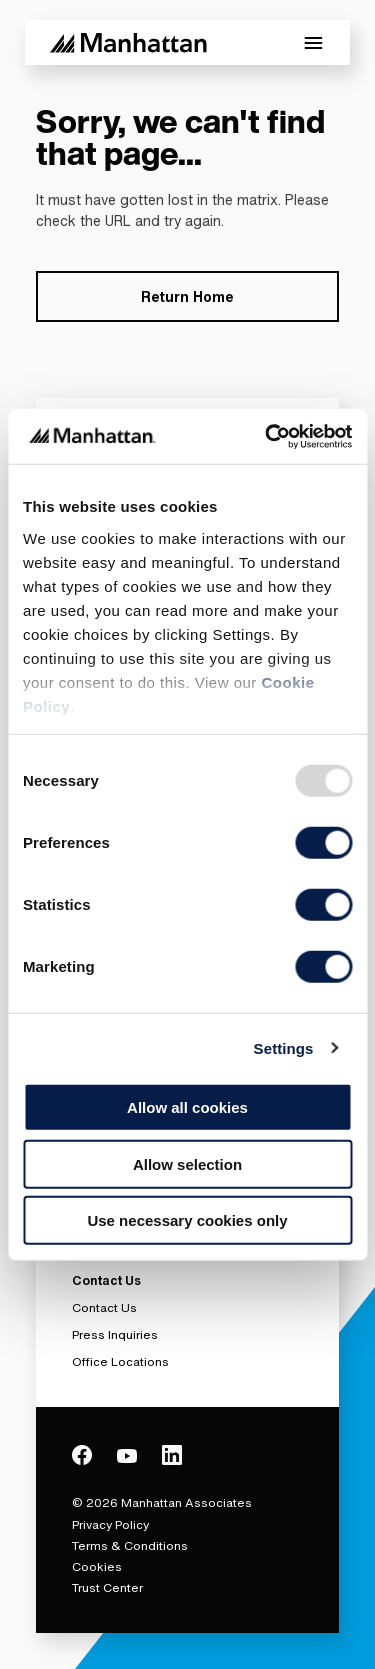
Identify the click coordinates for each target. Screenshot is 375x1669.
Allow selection (187, 1163)
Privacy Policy (110, 1524)
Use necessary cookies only (187, 1220)
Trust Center (107, 1587)
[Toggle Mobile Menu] (313, 43)
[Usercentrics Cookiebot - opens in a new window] (267, 436)
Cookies (97, 1566)
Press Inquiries (115, 1334)
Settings (284, 1047)
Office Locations (120, 1361)
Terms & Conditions (130, 1545)
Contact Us (104, 1307)
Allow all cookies (187, 1107)
